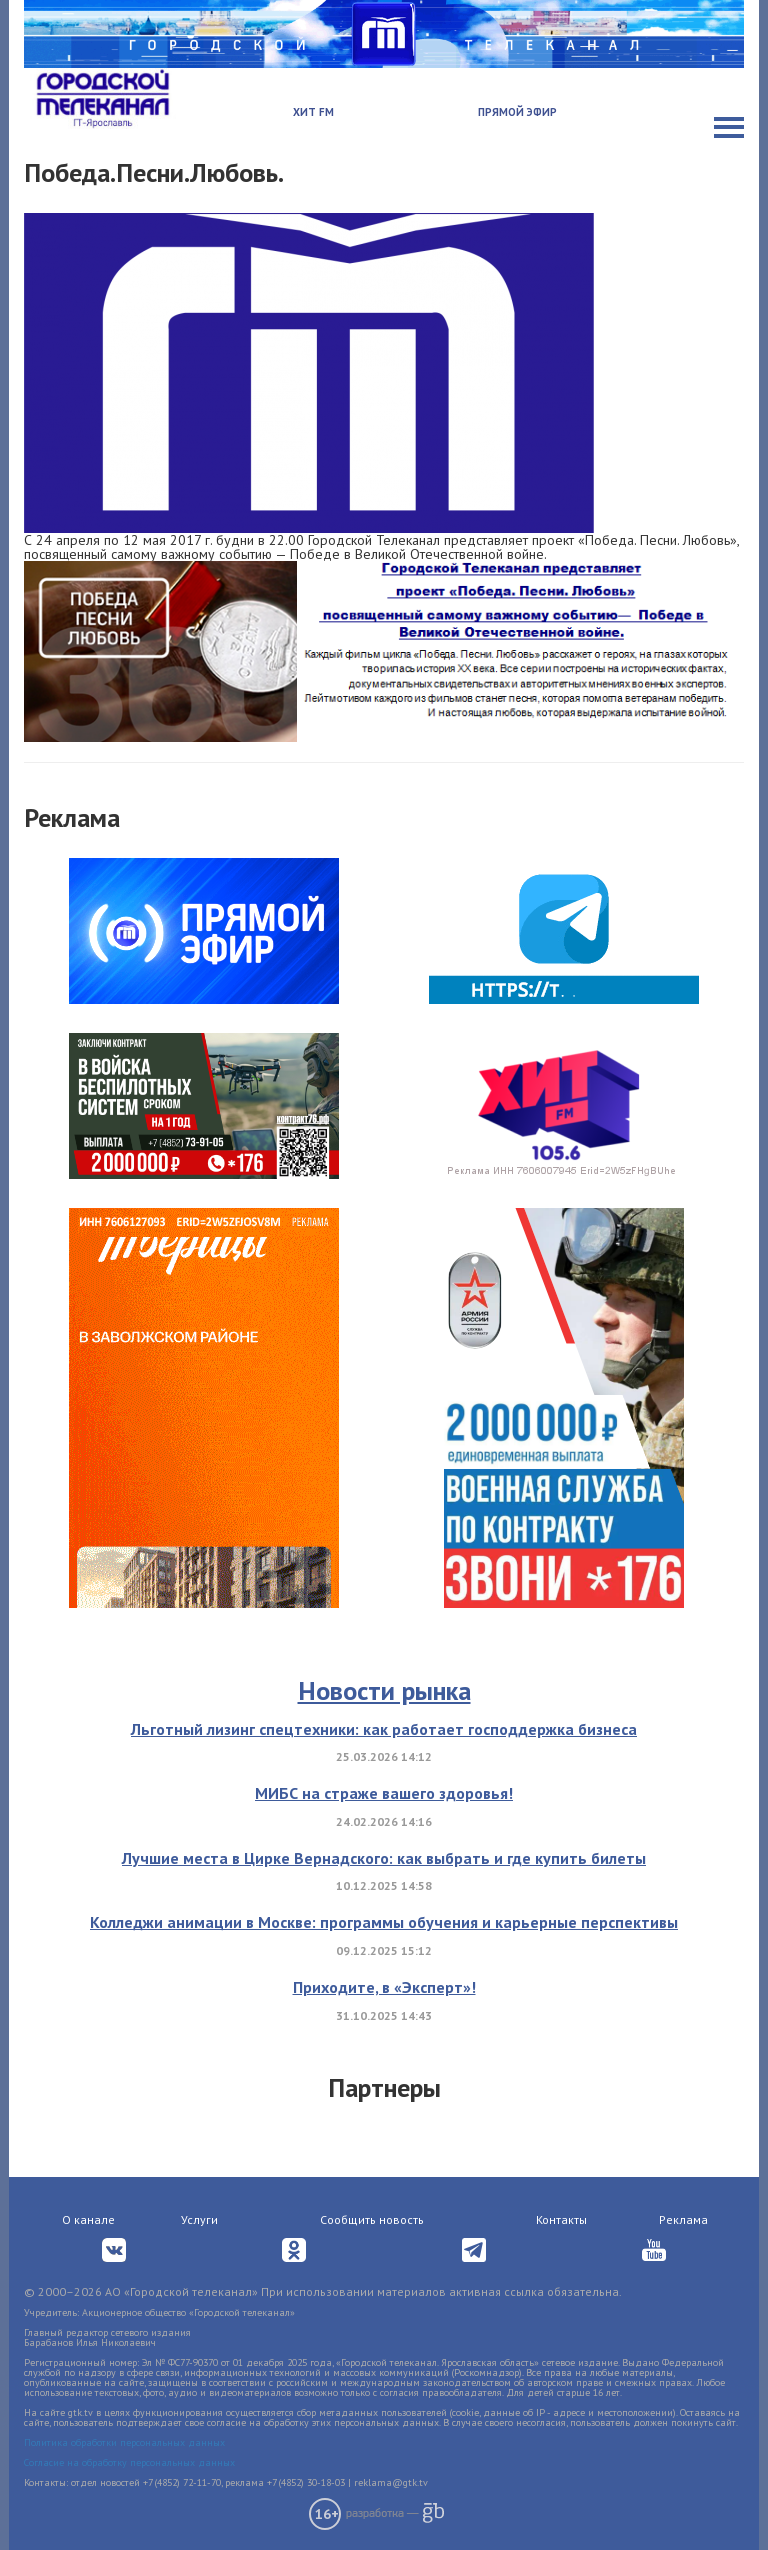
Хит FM (313, 112)
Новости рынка (384, 1690)
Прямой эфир (517, 112)
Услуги (199, 2219)
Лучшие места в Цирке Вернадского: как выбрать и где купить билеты (384, 1858)
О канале (88, 2219)
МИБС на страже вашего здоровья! (384, 1793)
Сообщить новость (372, 2219)
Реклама (683, 2219)
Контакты (561, 2219)
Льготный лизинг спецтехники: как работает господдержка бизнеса (384, 1729)
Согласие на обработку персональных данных (129, 2462)
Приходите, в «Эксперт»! (384, 1987)
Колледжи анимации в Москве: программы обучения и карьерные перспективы (384, 1922)
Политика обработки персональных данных (124, 2442)
